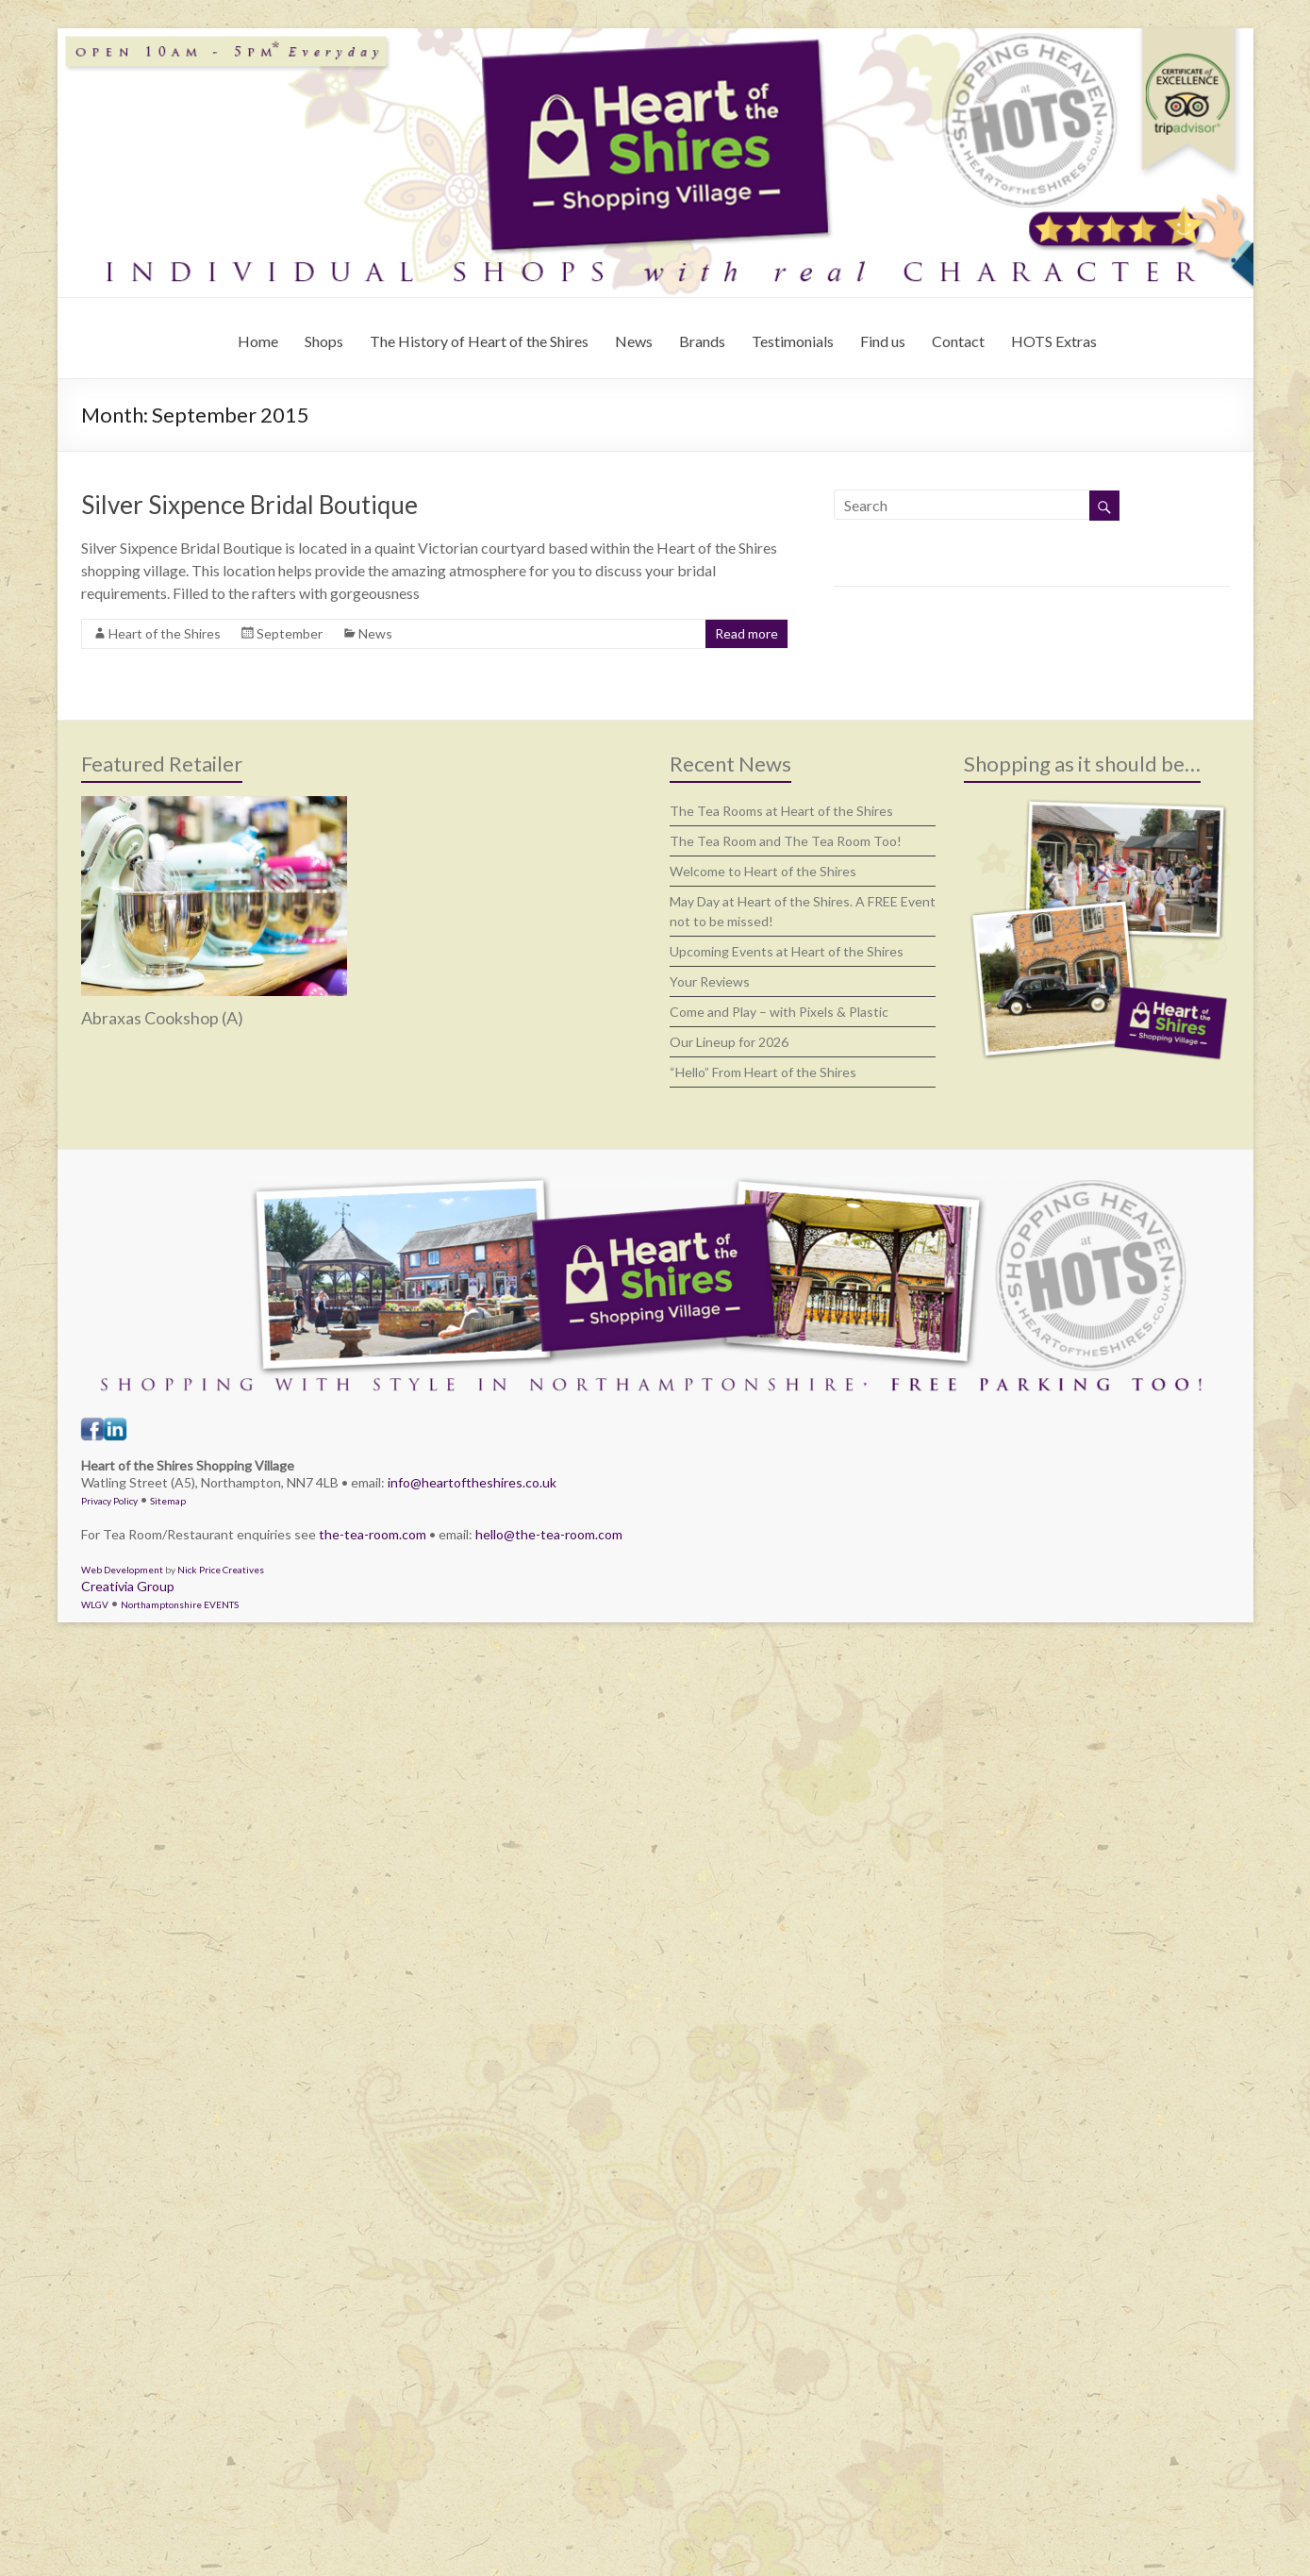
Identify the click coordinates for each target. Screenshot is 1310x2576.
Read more (746, 633)
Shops (324, 341)
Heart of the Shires (164, 633)
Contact (958, 341)
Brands (702, 341)
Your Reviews (710, 981)
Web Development (122, 1569)
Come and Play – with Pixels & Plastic (779, 1012)
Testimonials (793, 341)
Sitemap (168, 1500)
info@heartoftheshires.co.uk (472, 1482)
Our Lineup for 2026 (729, 1042)
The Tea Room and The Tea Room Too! (786, 841)
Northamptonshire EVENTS (180, 1604)
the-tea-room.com (372, 1534)
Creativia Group (127, 1586)
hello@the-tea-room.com (548, 1534)
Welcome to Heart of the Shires (763, 871)
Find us (882, 341)
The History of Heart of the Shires (479, 341)
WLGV (94, 1604)
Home (258, 341)
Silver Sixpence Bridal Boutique (249, 505)
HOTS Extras (1054, 341)
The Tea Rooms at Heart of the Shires (781, 811)
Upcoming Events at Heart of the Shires (787, 951)
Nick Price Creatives (220, 1569)
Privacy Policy (109, 1500)
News (634, 341)
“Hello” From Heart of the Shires (763, 1072)
